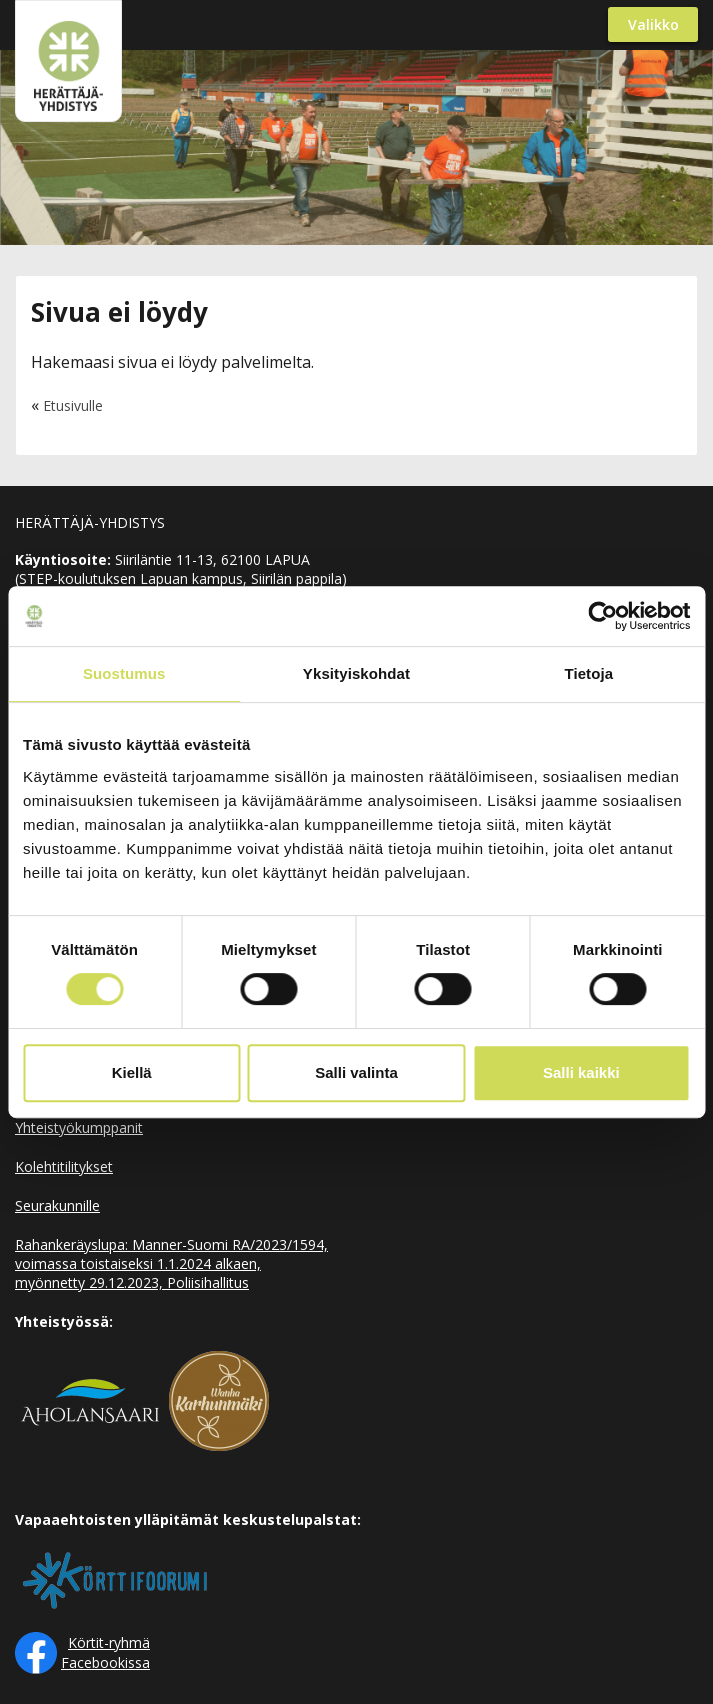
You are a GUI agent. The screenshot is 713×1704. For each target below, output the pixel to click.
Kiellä (132, 1072)
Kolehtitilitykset (64, 1166)
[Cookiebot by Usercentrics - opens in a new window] (602, 616)
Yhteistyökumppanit (79, 1127)
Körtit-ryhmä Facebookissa (105, 1652)
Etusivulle (73, 405)
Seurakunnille (57, 1205)
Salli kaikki (581, 1072)
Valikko (653, 24)
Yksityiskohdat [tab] (356, 673)
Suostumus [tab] (124, 673)
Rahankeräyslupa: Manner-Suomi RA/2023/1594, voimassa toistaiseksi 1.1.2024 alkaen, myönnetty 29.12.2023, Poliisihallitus (171, 1263)
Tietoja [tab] (588, 673)
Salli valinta (356, 1072)
